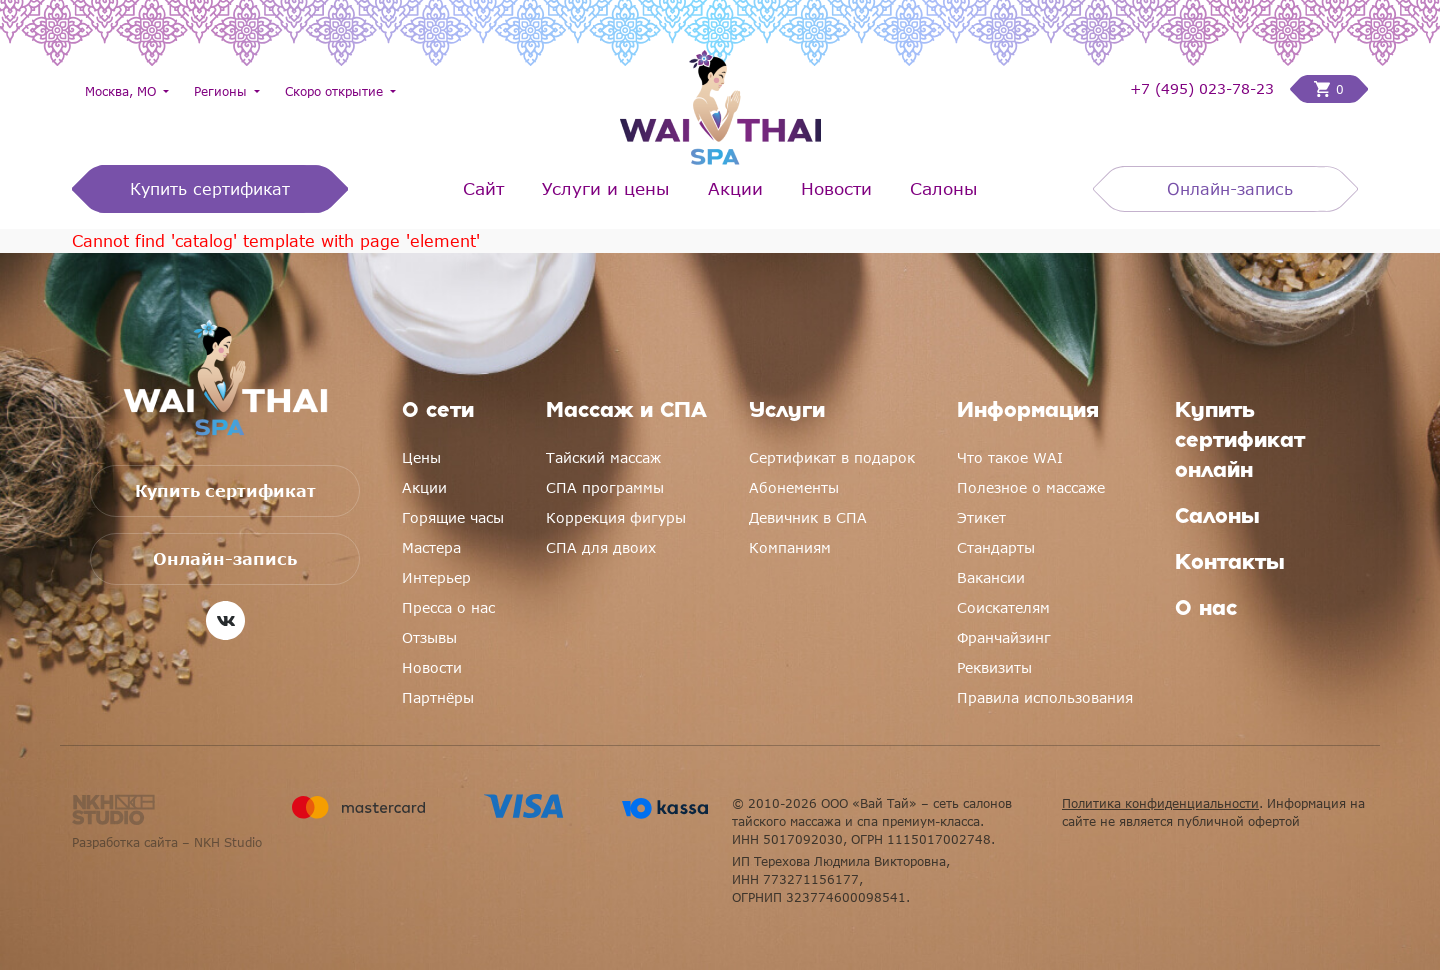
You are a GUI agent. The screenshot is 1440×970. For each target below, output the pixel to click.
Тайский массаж (603, 457)
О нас (1206, 610)
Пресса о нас (448, 607)
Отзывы (429, 637)
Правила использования (1045, 697)
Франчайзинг (1004, 637)
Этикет (981, 517)
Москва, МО (122, 91)
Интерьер (436, 577)
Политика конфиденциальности (1160, 803)
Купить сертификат (210, 189)
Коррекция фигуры (616, 517)
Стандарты (996, 547)
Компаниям (790, 547)
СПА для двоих (601, 547)
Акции (735, 188)
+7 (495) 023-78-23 (1202, 89)
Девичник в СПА (808, 517)
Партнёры (438, 697)
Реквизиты (994, 667)
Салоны (944, 188)
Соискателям (1003, 607)
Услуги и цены (606, 188)
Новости (836, 188)
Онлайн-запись (1230, 189)
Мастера (431, 547)
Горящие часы (453, 517)
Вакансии (991, 577)
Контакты (1230, 564)
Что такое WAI (1010, 457)
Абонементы (794, 487)
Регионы (222, 91)
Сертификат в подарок (832, 457)
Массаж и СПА (626, 412)
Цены (421, 457)
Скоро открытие (336, 91)
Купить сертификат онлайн (1240, 442)
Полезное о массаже (1031, 487)
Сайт (483, 188)
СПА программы (605, 487)
